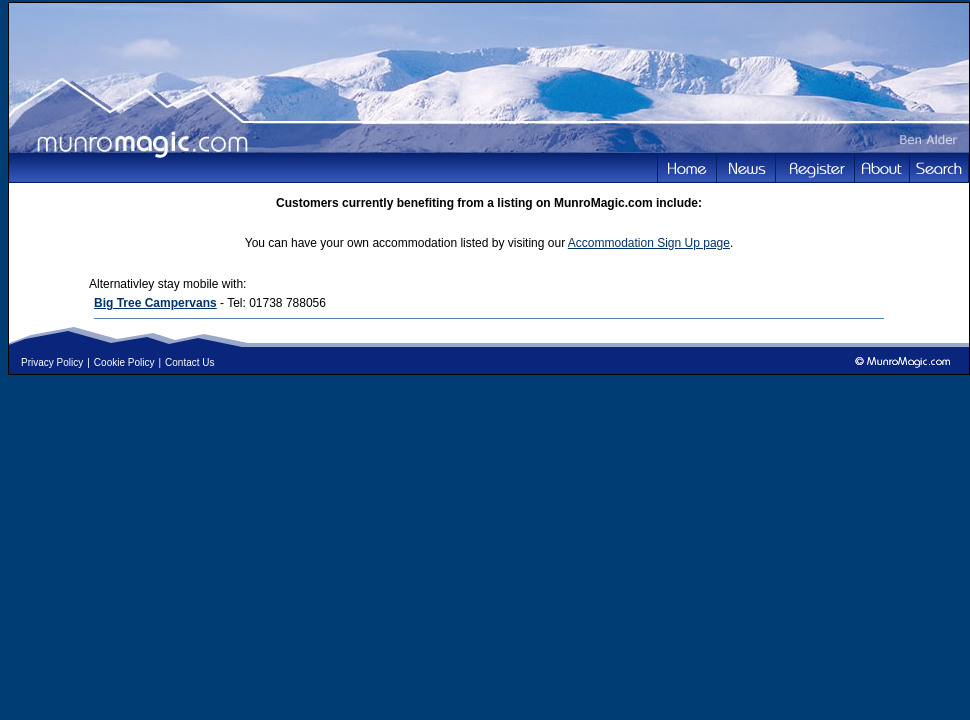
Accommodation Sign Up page (649, 243)
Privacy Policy (52, 362)
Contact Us (189, 362)
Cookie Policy (124, 362)
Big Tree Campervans (155, 303)
